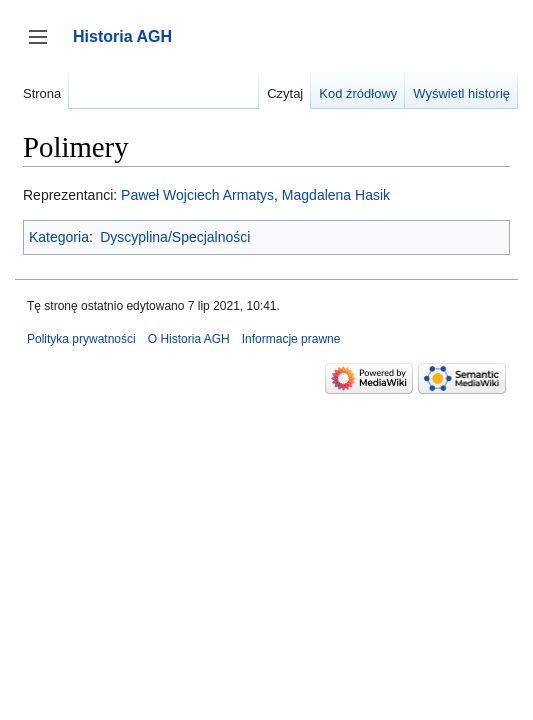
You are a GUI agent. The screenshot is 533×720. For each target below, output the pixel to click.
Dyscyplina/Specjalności (175, 237)
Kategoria (59, 237)
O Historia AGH (189, 339)
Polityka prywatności (81, 339)
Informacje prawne (291, 339)
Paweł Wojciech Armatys (197, 195)
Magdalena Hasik (336, 195)
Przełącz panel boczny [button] (44, 46)
